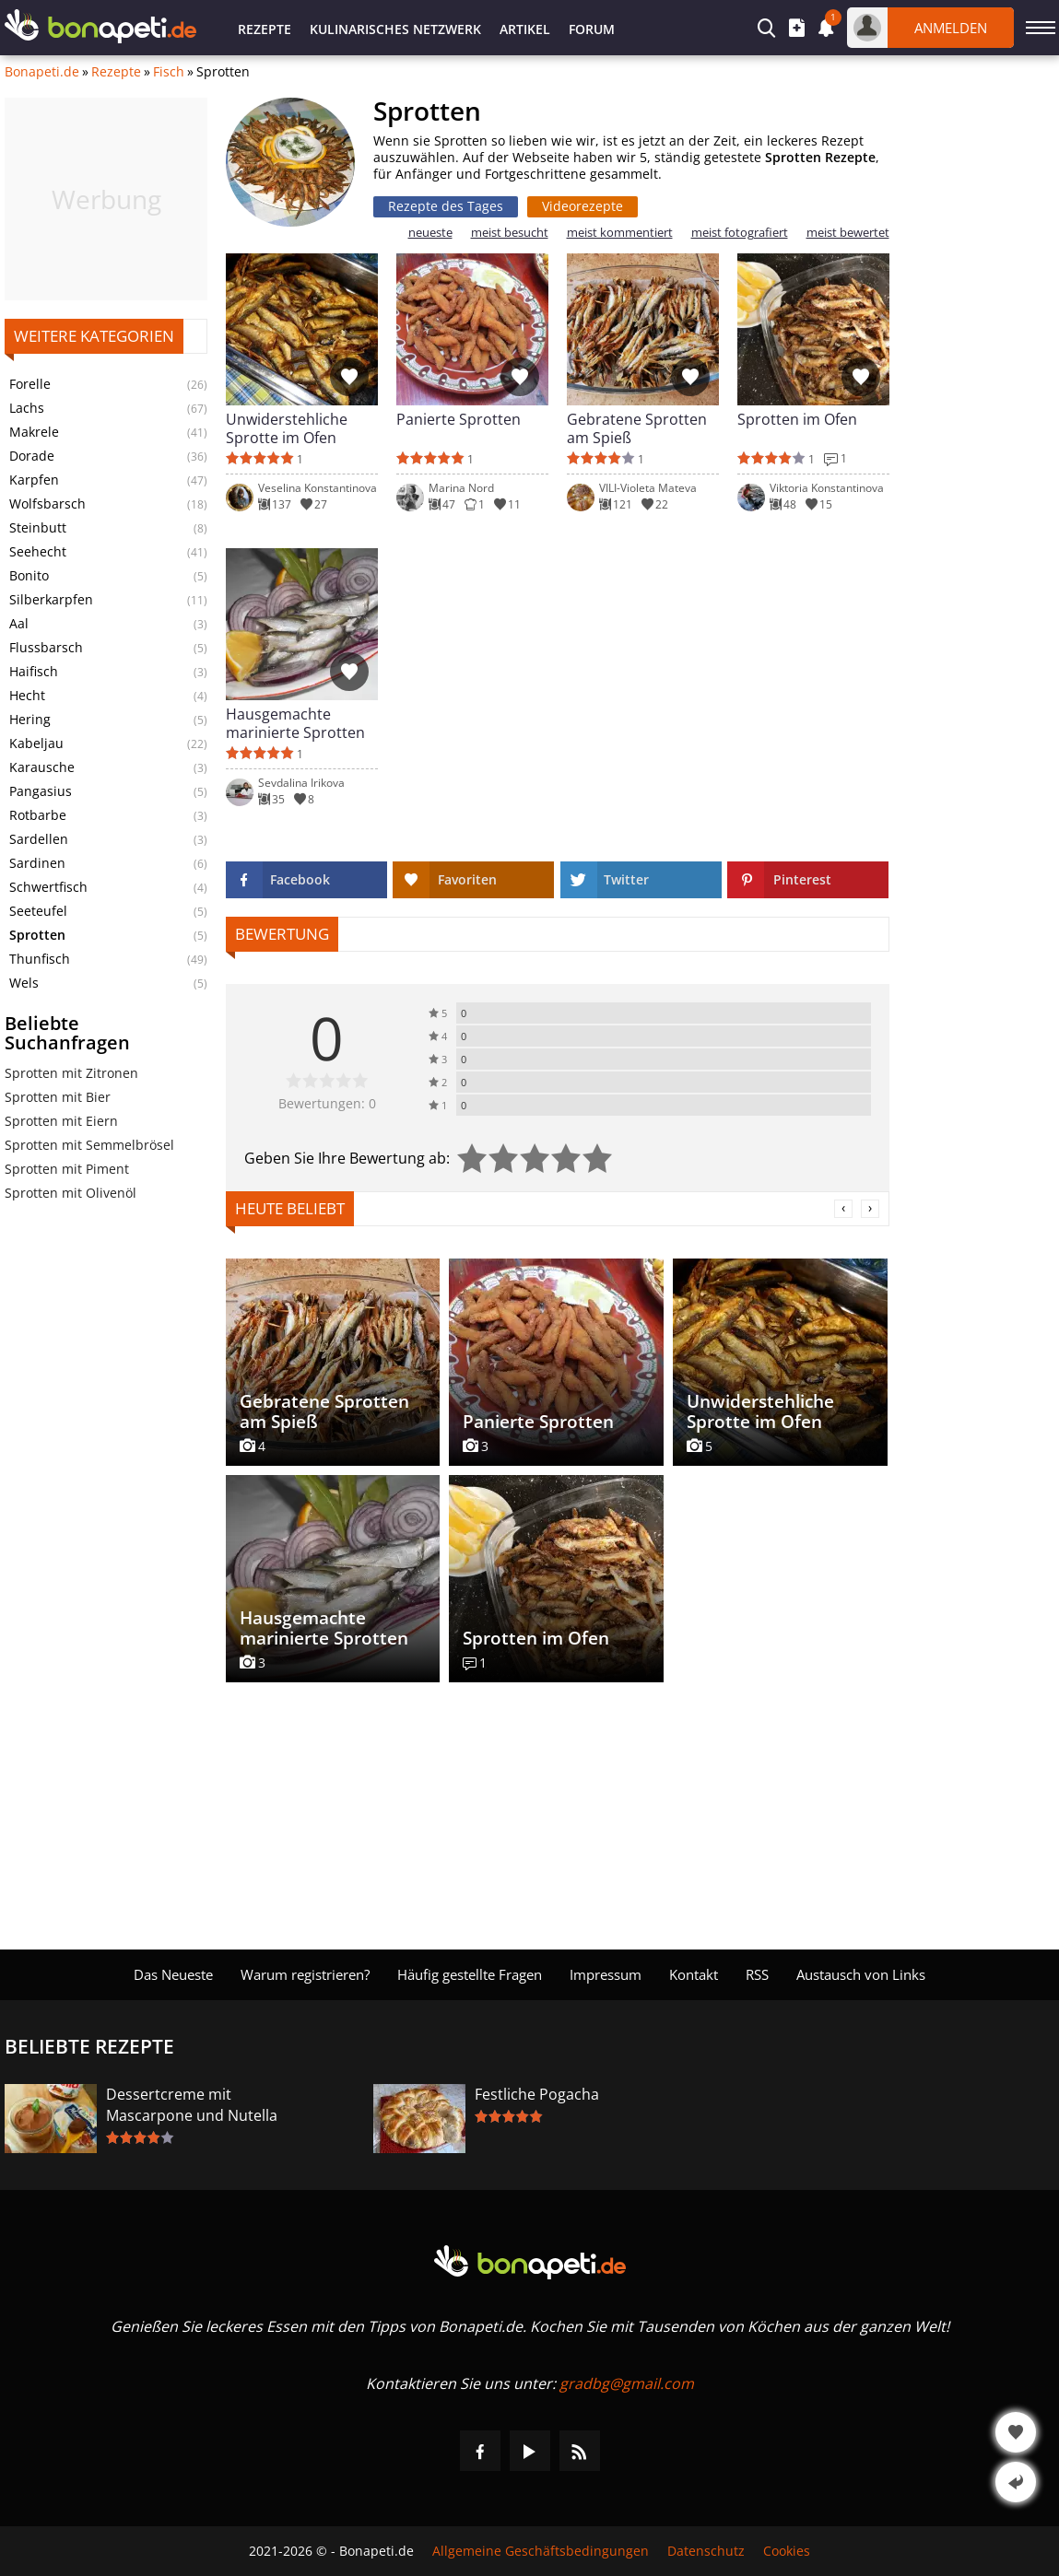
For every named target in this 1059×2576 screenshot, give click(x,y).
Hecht (27, 695)
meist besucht (509, 233)
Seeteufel (38, 911)
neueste (430, 233)
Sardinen (37, 863)
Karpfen (34, 480)
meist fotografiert (739, 233)
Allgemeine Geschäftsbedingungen (540, 2551)
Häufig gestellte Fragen (469, 1974)
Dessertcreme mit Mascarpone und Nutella (191, 2104)
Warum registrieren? (305, 1974)
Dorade (31, 456)
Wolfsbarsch (47, 504)
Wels (24, 983)
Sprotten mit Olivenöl (70, 1192)
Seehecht (37, 551)
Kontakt (693, 1974)
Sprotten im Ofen (797, 419)
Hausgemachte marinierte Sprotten (295, 723)
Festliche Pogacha (537, 2094)
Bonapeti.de (42, 71)
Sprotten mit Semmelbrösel (89, 1144)
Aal (19, 623)
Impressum (605, 1974)
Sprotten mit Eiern (61, 1121)
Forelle (30, 384)
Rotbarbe (37, 815)
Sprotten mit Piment (67, 1168)
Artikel (525, 29)
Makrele (34, 432)
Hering (30, 719)
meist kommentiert (620, 233)
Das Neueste (173, 1974)
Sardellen (38, 839)
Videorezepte (582, 206)
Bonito (29, 575)
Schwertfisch (48, 887)
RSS (757, 1974)
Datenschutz (706, 2551)
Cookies (786, 2551)
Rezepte (264, 29)
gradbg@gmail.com (626, 2383)
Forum (592, 29)
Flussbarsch (46, 647)
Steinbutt (37, 528)
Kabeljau (36, 743)
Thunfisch (39, 959)
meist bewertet (847, 233)
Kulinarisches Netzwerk (395, 29)
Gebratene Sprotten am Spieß (637, 428)
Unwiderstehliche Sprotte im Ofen (286, 428)
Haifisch (33, 671)
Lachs (26, 408)
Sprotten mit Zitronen (71, 1073)
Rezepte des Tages (445, 206)
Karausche (42, 767)
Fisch (168, 71)
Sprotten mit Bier (58, 1097)
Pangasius (40, 791)
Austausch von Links (860, 1974)
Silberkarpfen (51, 599)
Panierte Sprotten (458, 419)
